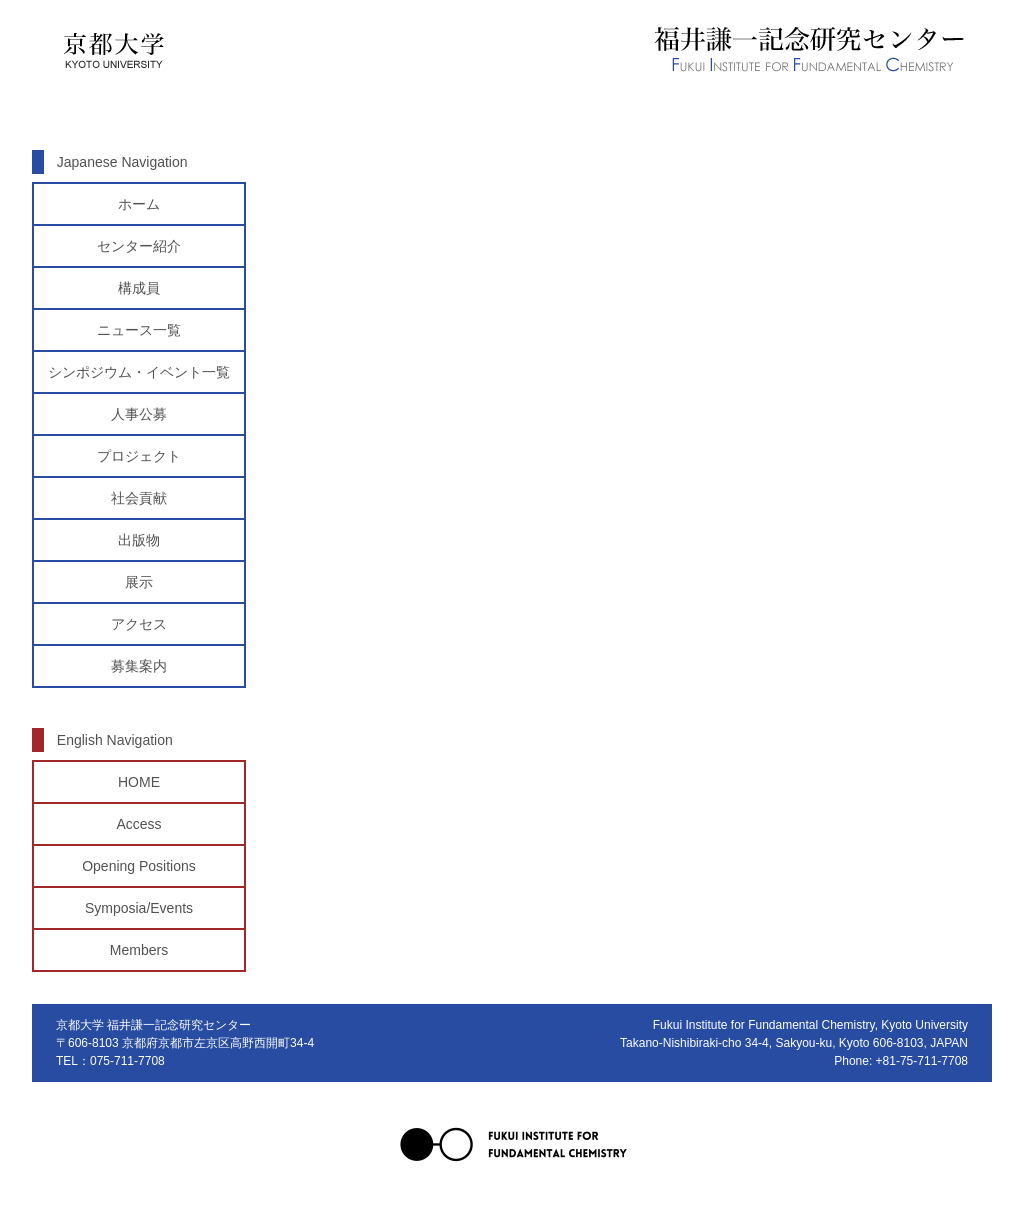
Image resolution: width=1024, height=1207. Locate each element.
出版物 (139, 540)
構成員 (139, 288)
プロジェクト (139, 456)
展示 (139, 582)
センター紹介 (139, 246)
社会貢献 (139, 498)
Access (138, 824)
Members (139, 950)
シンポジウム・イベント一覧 (139, 372)
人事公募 (139, 414)
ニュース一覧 (139, 330)
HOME (139, 782)
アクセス (139, 624)
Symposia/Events (139, 908)
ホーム (139, 204)
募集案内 (139, 666)
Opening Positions (139, 866)
